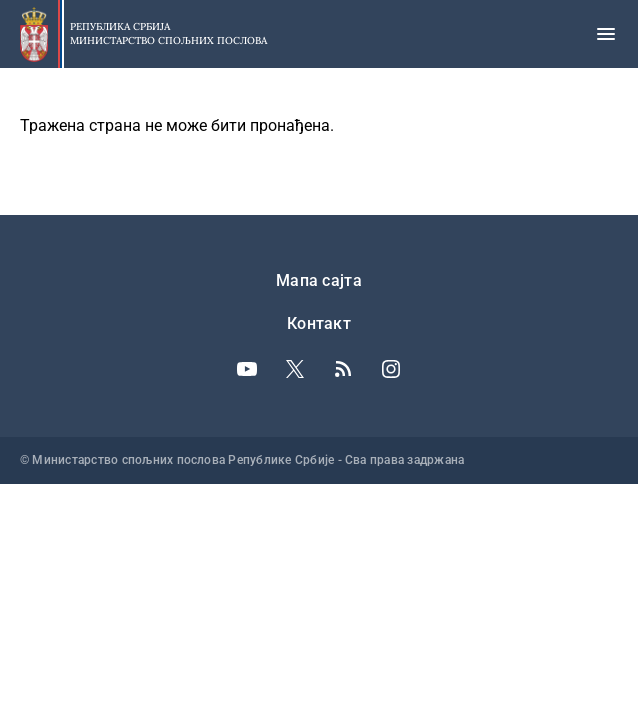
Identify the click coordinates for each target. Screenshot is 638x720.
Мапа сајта (319, 280)
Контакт (319, 323)
